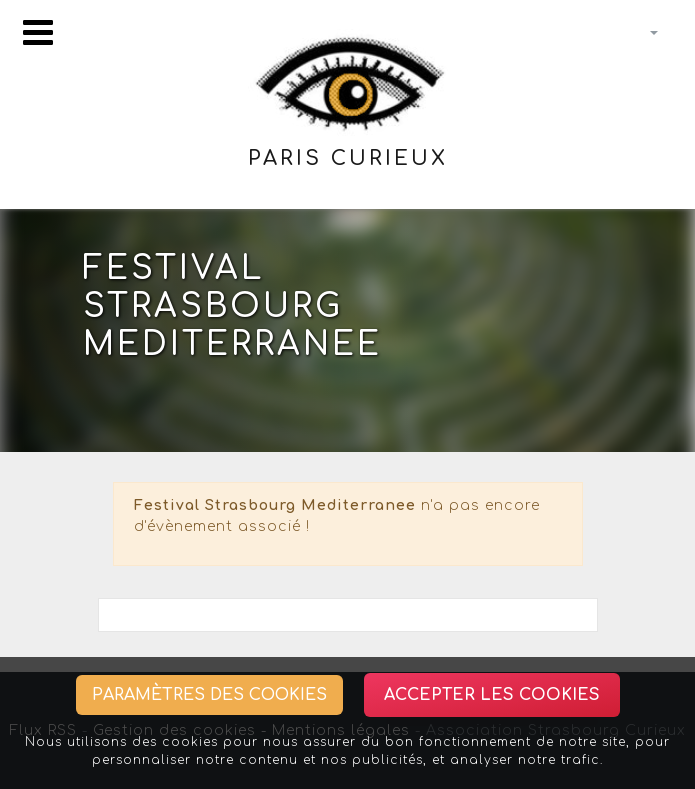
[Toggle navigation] (38, 32)
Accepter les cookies (492, 695)
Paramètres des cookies (209, 695)
